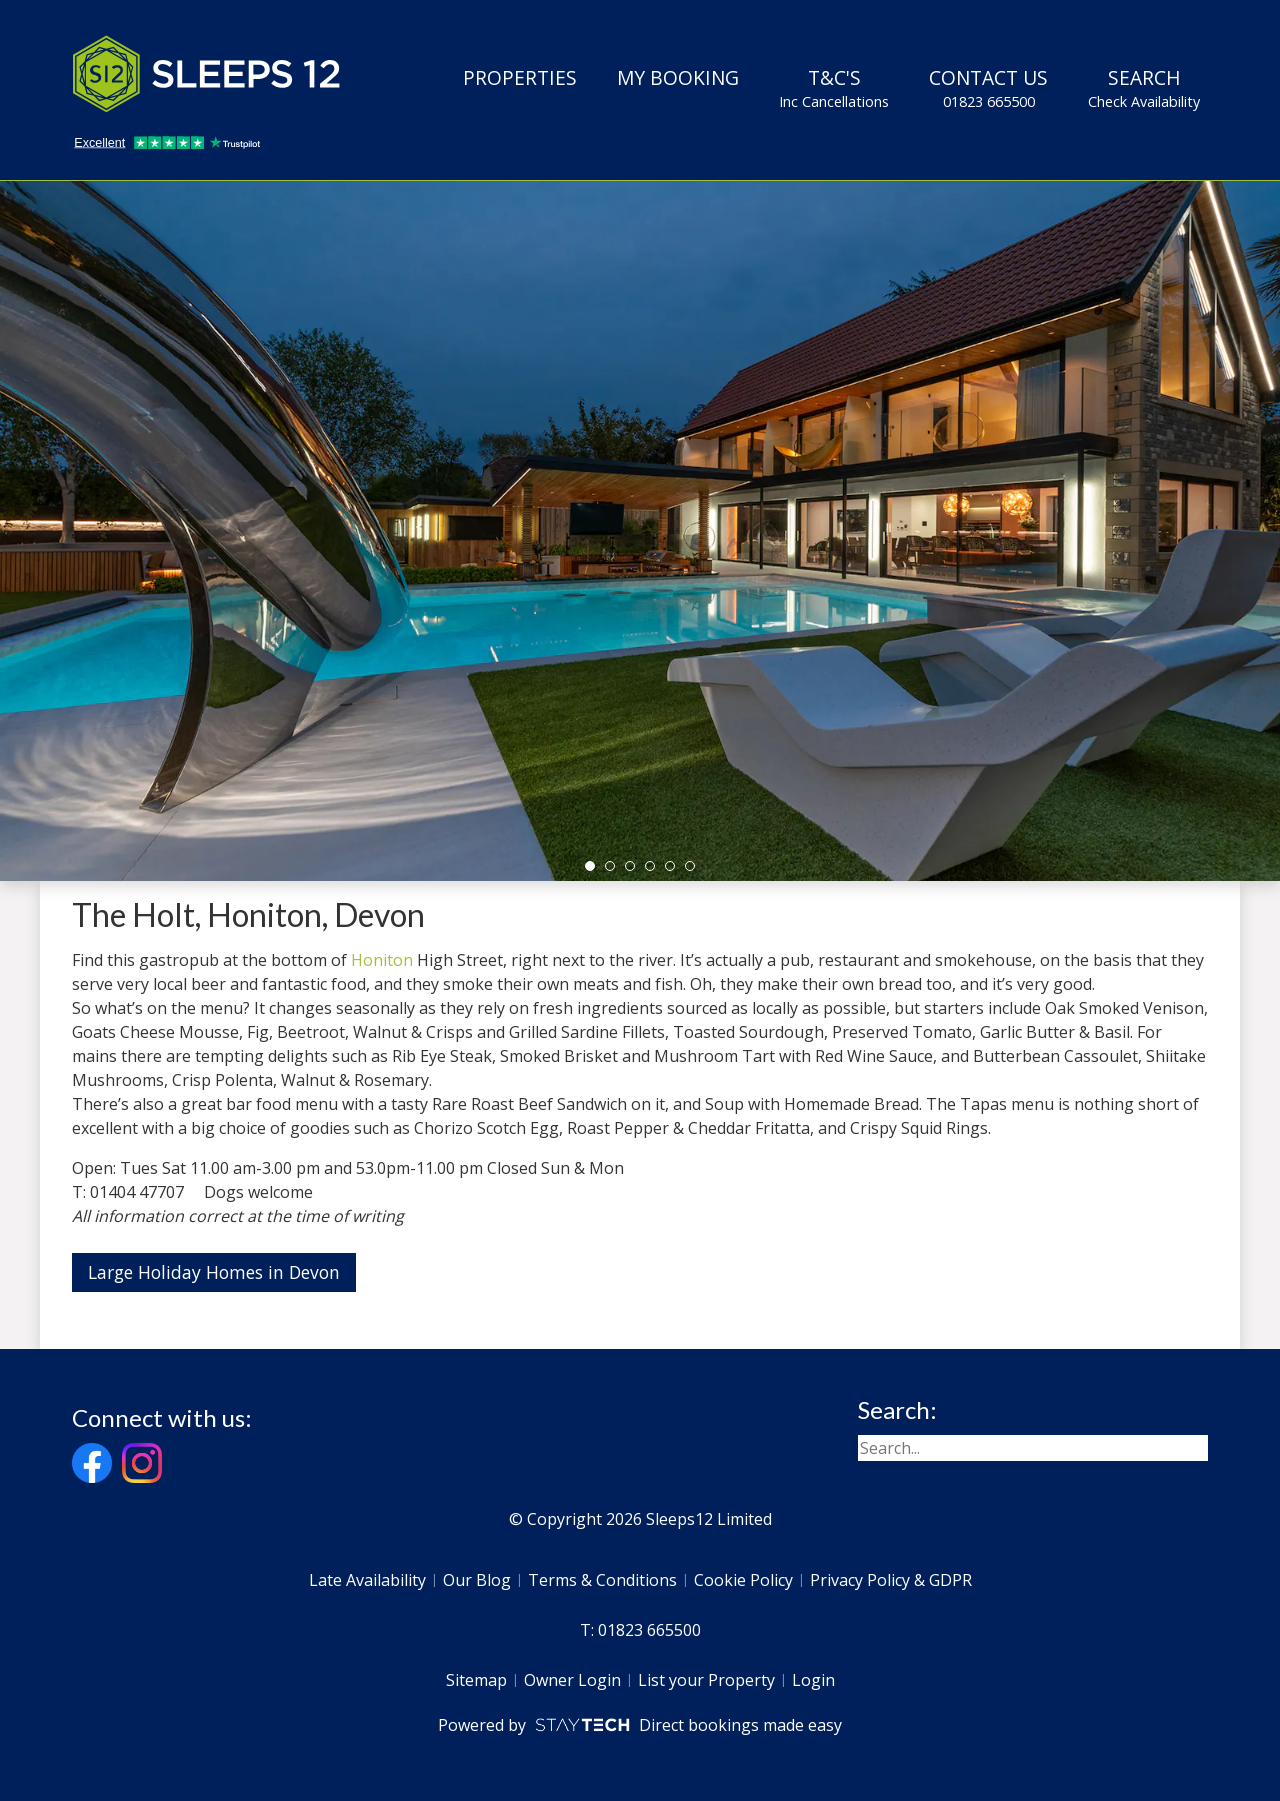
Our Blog (477, 1580)
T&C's (834, 88)
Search (1144, 88)
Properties (520, 77)
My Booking (678, 77)
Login (813, 1680)
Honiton (382, 960)
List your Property (706, 1680)
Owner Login (572, 1680)
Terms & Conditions (602, 1580)
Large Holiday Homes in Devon (214, 1272)
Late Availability (367, 1580)
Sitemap (476, 1680)
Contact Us (988, 88)
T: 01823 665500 (640, 1630)
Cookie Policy (743, 1580)
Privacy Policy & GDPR (891, 1580)
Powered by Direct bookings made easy (639, 1725)
